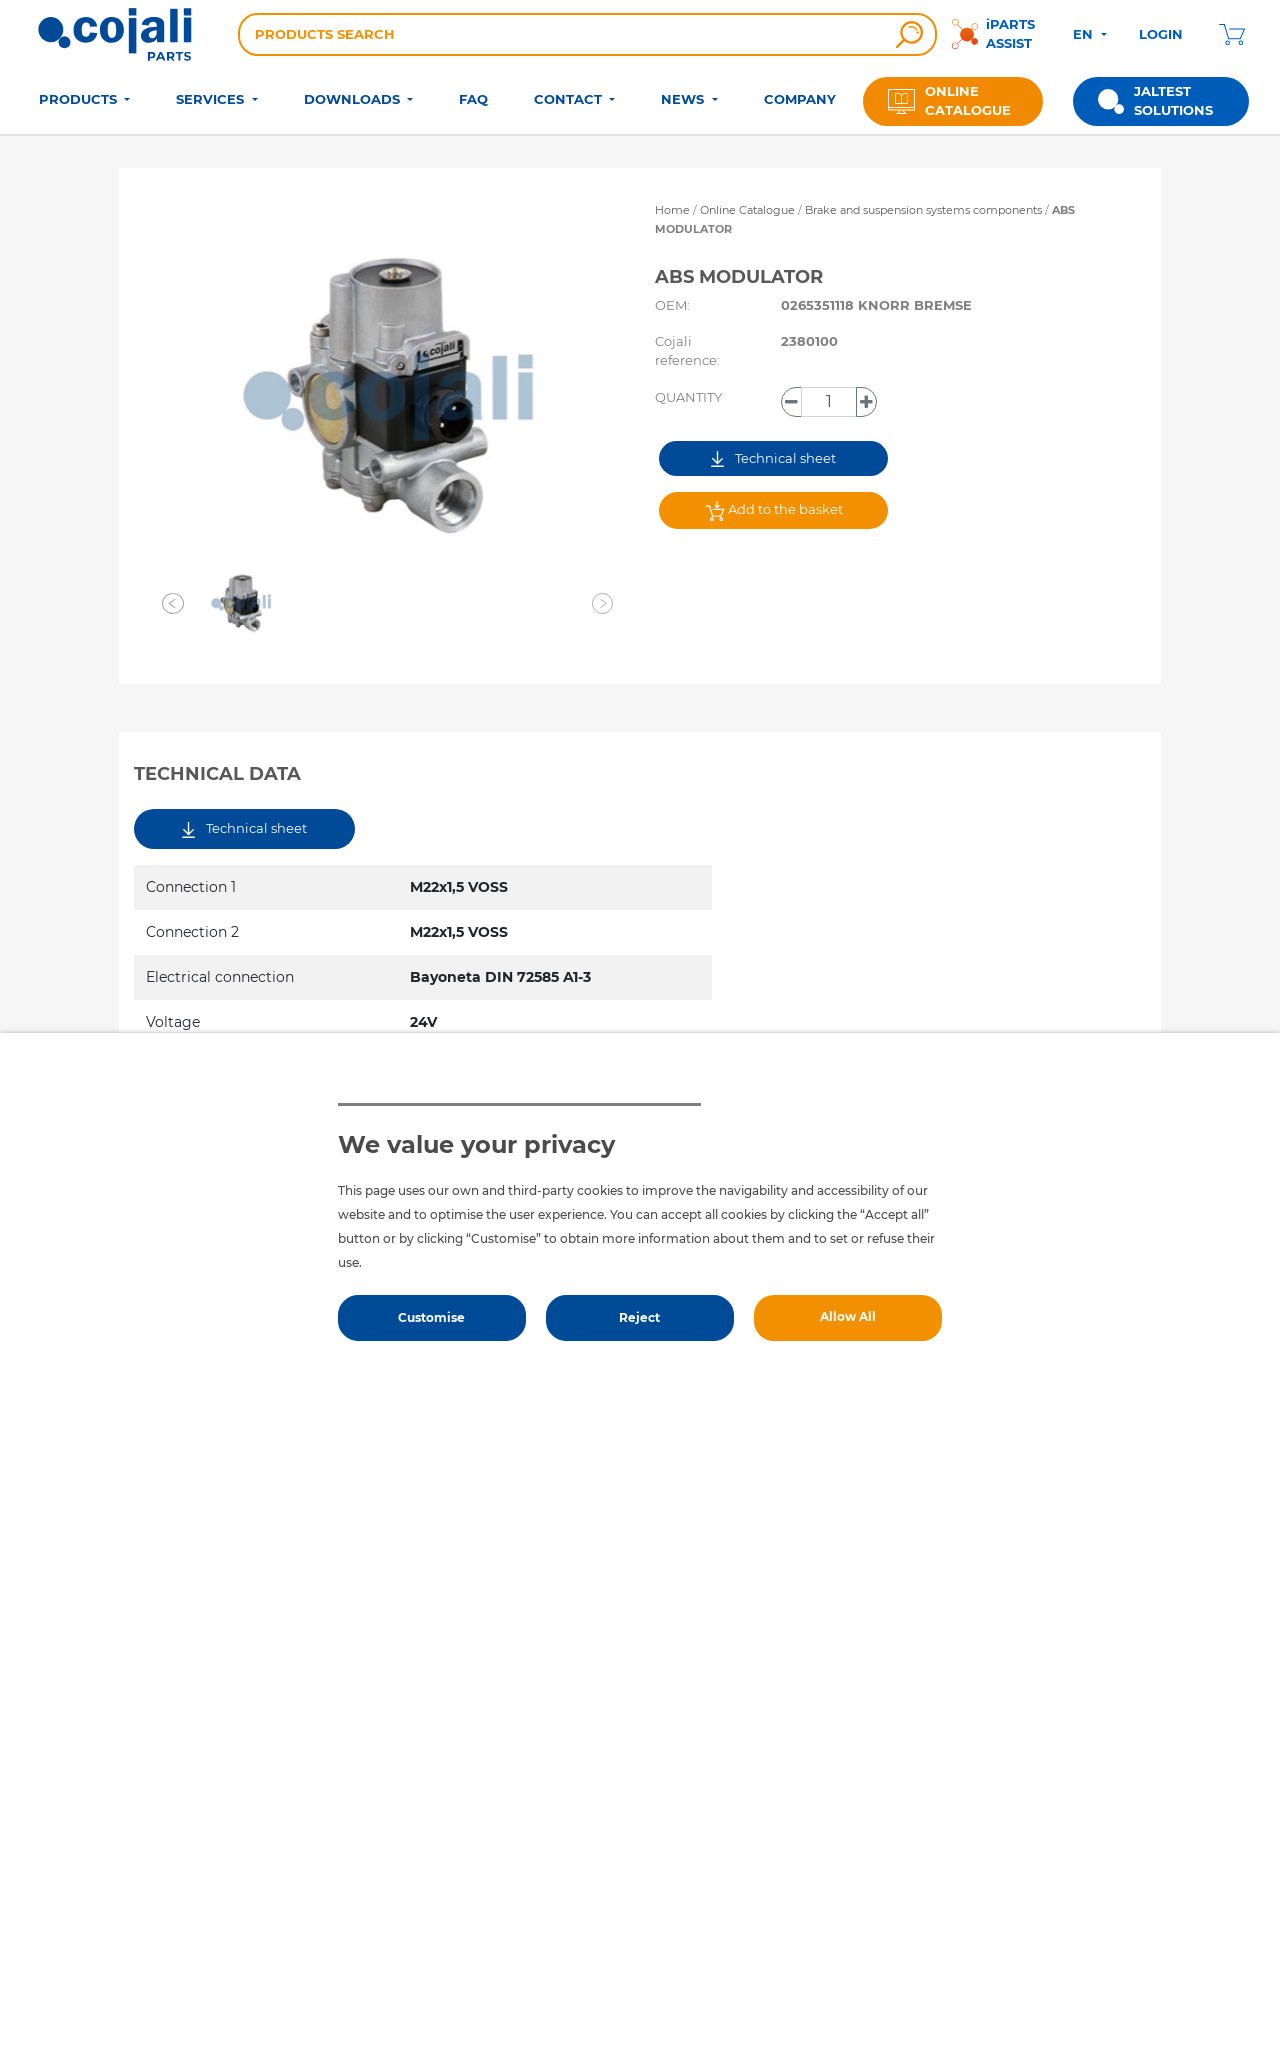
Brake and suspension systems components (925, 210)
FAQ (473, 99)
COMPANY (800, 99)
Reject (639, 1317)
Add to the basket (774, 511)
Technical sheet (773, 458)
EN (1085, 34)
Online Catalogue (747, 210)
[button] (173, 603)
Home (672, 210)
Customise (431, 1317)
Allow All (848, 1316)
